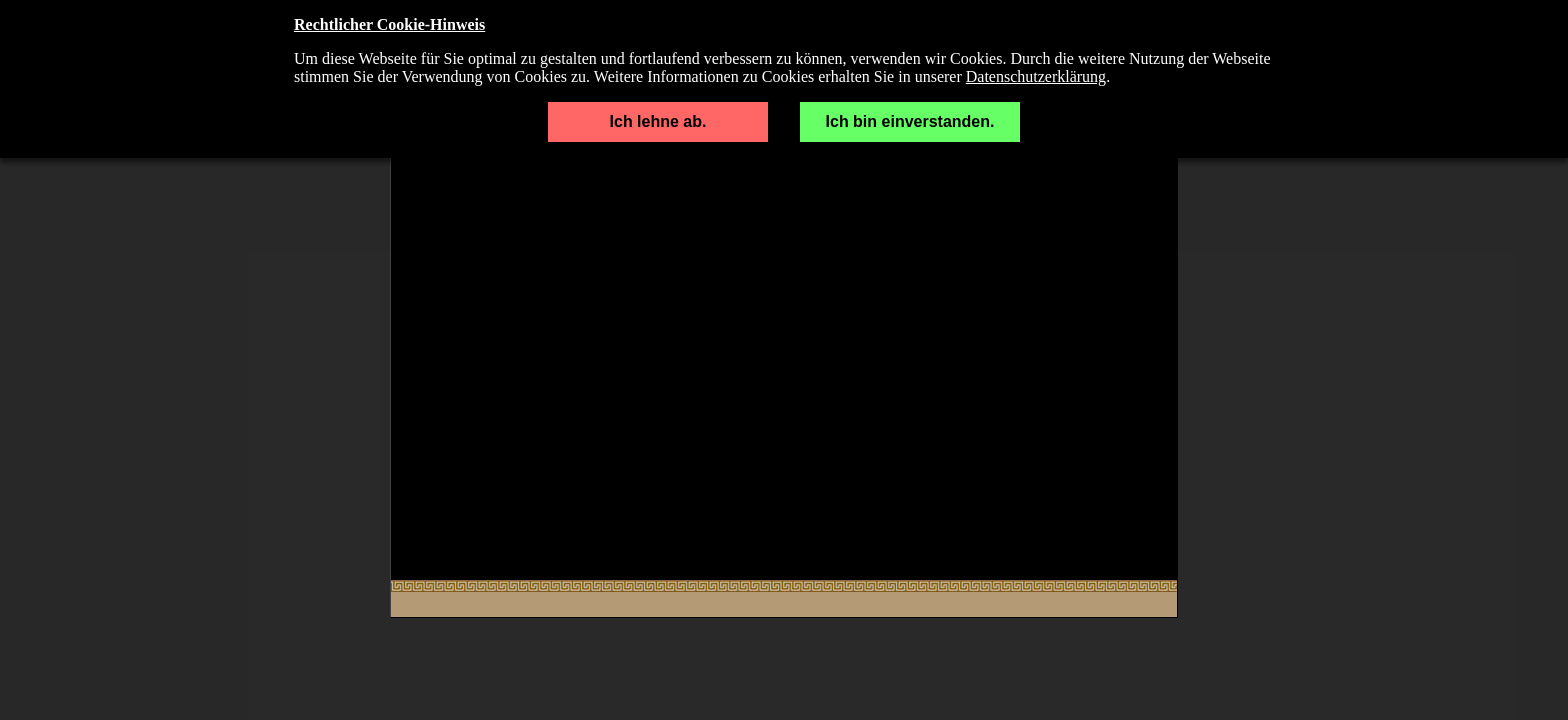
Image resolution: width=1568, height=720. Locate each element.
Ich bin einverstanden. (910, 121)
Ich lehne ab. (658, 121)
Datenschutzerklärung (1036, 76)
